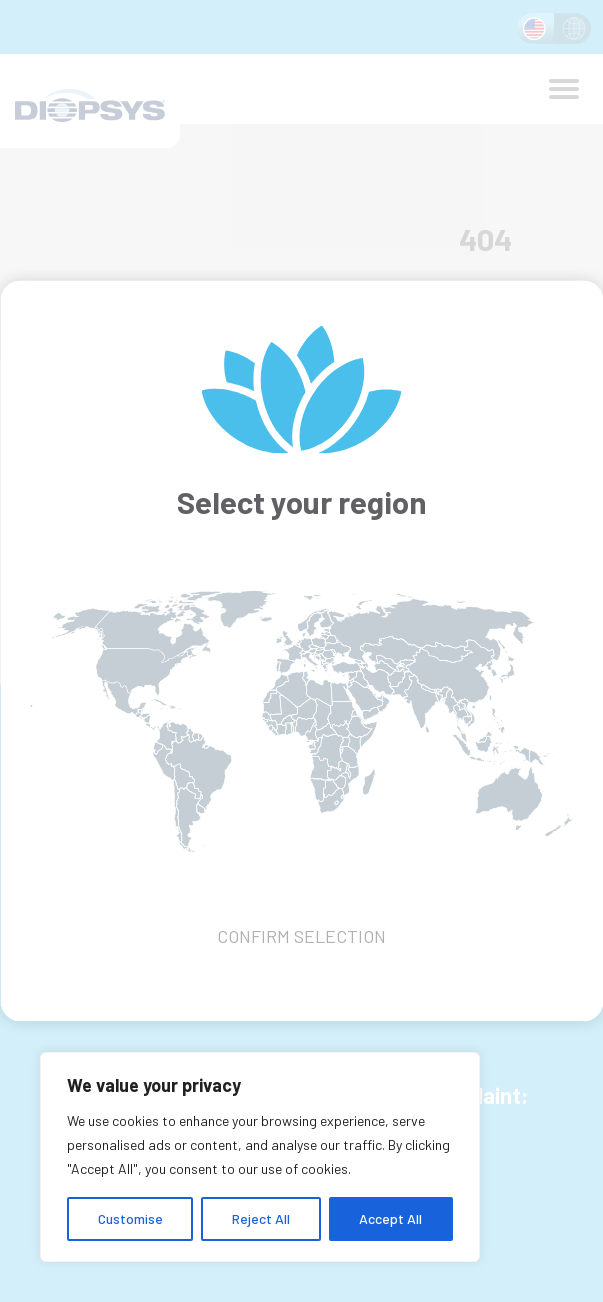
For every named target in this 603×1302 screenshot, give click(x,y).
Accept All (390, 1218)
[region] (260, 1157)
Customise (130, 1218)
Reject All (261, 1218)
